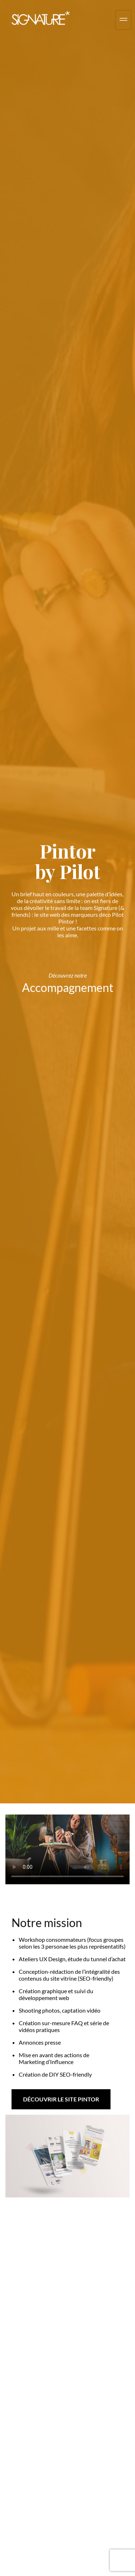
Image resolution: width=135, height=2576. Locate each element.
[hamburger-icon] (123, 20)
